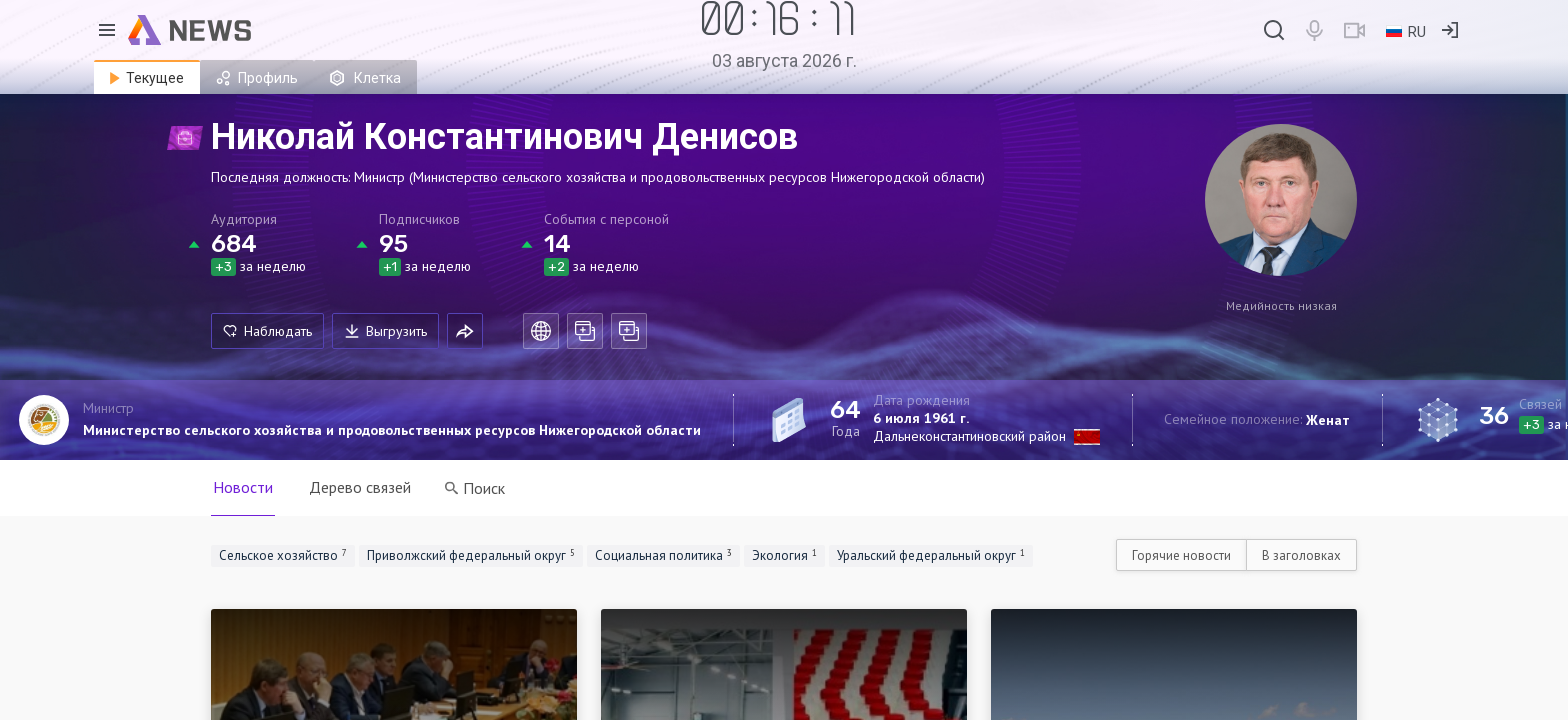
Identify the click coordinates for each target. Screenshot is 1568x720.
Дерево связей (360, 487)
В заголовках (1301, 555)
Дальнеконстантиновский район (969, 436)
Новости (243, 487)
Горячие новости (1181, 555)
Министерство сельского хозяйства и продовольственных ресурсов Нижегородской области (392, 430)
